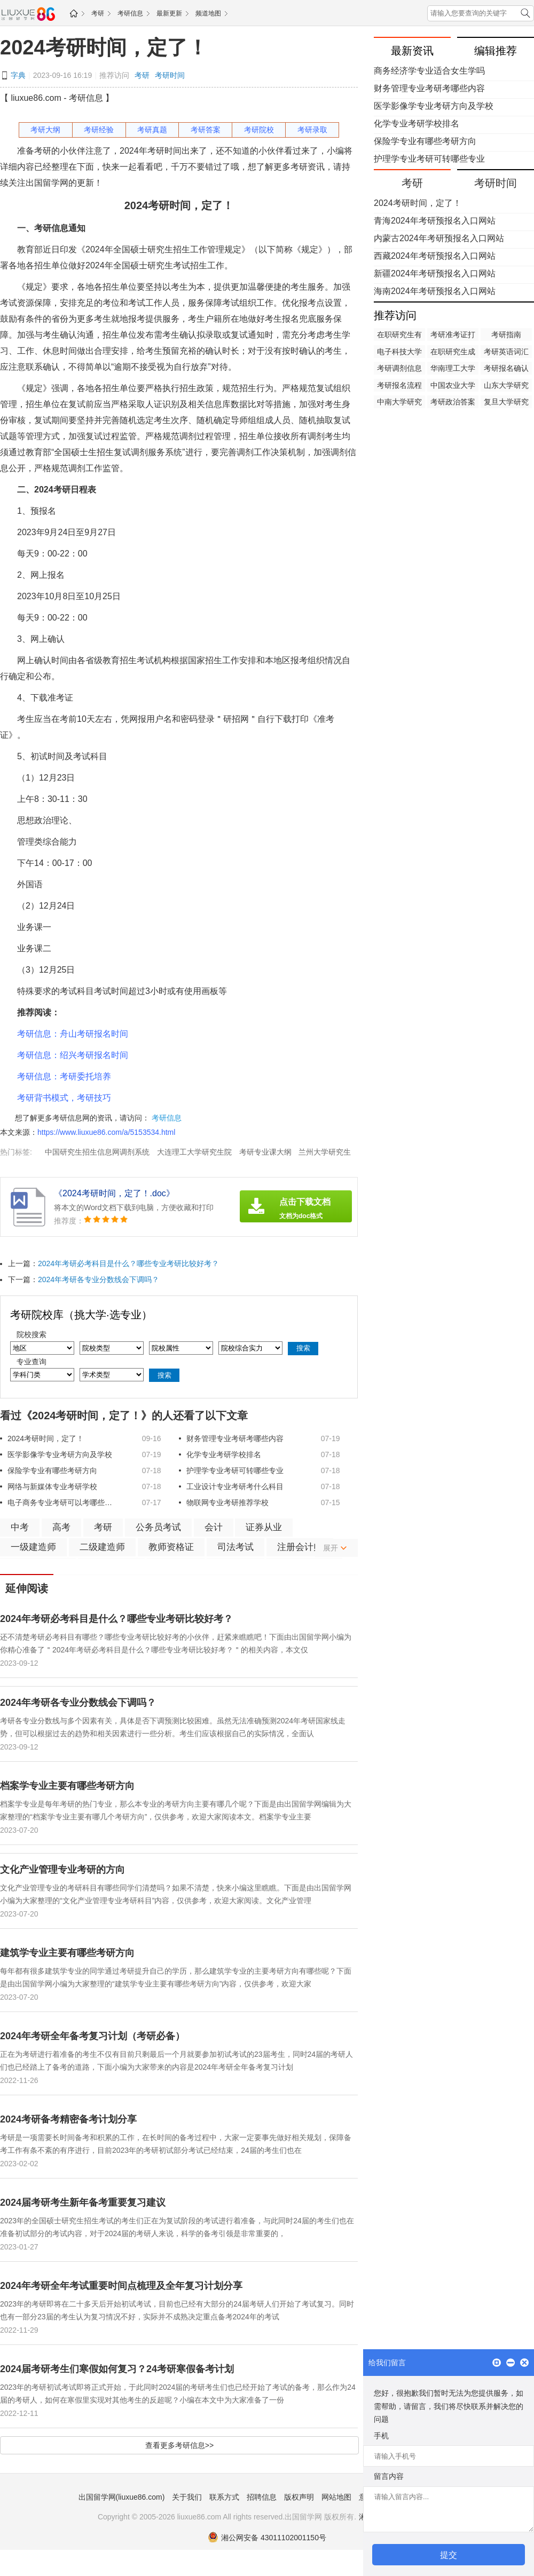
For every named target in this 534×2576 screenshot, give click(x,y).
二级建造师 (102, 1547)
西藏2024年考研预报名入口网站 (435, 255)
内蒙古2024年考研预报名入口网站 (439, 238)
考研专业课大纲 (265, 1152)
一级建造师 (33, 1547)
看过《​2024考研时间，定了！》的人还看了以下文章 (124, 1415)
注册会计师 (300, 1547)
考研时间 (170, 75)
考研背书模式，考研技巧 (64, 1097)
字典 (18, 75)
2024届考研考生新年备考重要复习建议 (83, 2202)
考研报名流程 (399, 385)
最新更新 (169, 13)
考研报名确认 (506, 368)
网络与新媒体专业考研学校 (52, 1486)
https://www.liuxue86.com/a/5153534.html (106, 1132)
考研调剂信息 (399, 368)
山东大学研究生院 (506, 386)
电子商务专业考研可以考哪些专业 (60, 1502)
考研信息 (130, 13)
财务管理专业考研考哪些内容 (235, 1438)
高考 (61, 1527)
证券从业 (264, 1527)
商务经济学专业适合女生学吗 (429, 70)
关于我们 (187, 2497)
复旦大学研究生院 (506, 402)
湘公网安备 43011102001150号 (267, 2537)
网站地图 (336, 2497)
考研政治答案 (452, 401)
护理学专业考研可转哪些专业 (235, 1470)
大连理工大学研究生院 (194, 1152)
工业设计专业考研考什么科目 (235, 1486)
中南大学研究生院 (399, 402)
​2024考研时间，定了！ (104, 47)
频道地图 (208, 13)
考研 (97, 13)
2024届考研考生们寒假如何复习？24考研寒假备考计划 (117, 2369)
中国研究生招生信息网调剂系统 (97, 1152)
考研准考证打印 (452, 335)
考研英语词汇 (506, 351)
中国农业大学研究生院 (452, 386)
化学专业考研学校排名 (223, 1454)
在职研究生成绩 (452, 352)
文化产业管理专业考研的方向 (62, 1869)
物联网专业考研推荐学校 (227, 1502)
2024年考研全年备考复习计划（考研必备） (92, 2036)
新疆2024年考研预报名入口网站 (435, 273)
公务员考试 (158, 1527)
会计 (214, 1527)
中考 (20, 1527)
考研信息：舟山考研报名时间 (72, 1033)
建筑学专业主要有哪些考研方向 (67, 1952)
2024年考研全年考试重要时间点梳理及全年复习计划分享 (121, 2285)
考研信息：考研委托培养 (64, 1076)
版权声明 (299, 2497)
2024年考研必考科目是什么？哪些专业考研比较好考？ (128, 1263)
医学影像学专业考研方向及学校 (59, 1454)
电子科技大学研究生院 (399, 352)
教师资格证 (171, 1547)
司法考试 (235, 1547)
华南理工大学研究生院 (452, 369)
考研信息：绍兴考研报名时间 (72, 1055)
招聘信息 (262, 2497)
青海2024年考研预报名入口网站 (435, 220)
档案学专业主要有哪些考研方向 (67, 1785)
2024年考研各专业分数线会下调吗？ (98, 1279)
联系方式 (224, 2497)
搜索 (303, 1348)
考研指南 (506, 334)
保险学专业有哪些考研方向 (52, 1470)
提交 (448, 2554)
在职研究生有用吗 (399, 335)
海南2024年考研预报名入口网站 (435, 291)
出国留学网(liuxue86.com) (121, 2497)
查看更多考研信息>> (179, 2445)
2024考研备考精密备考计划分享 (68, 2119)
